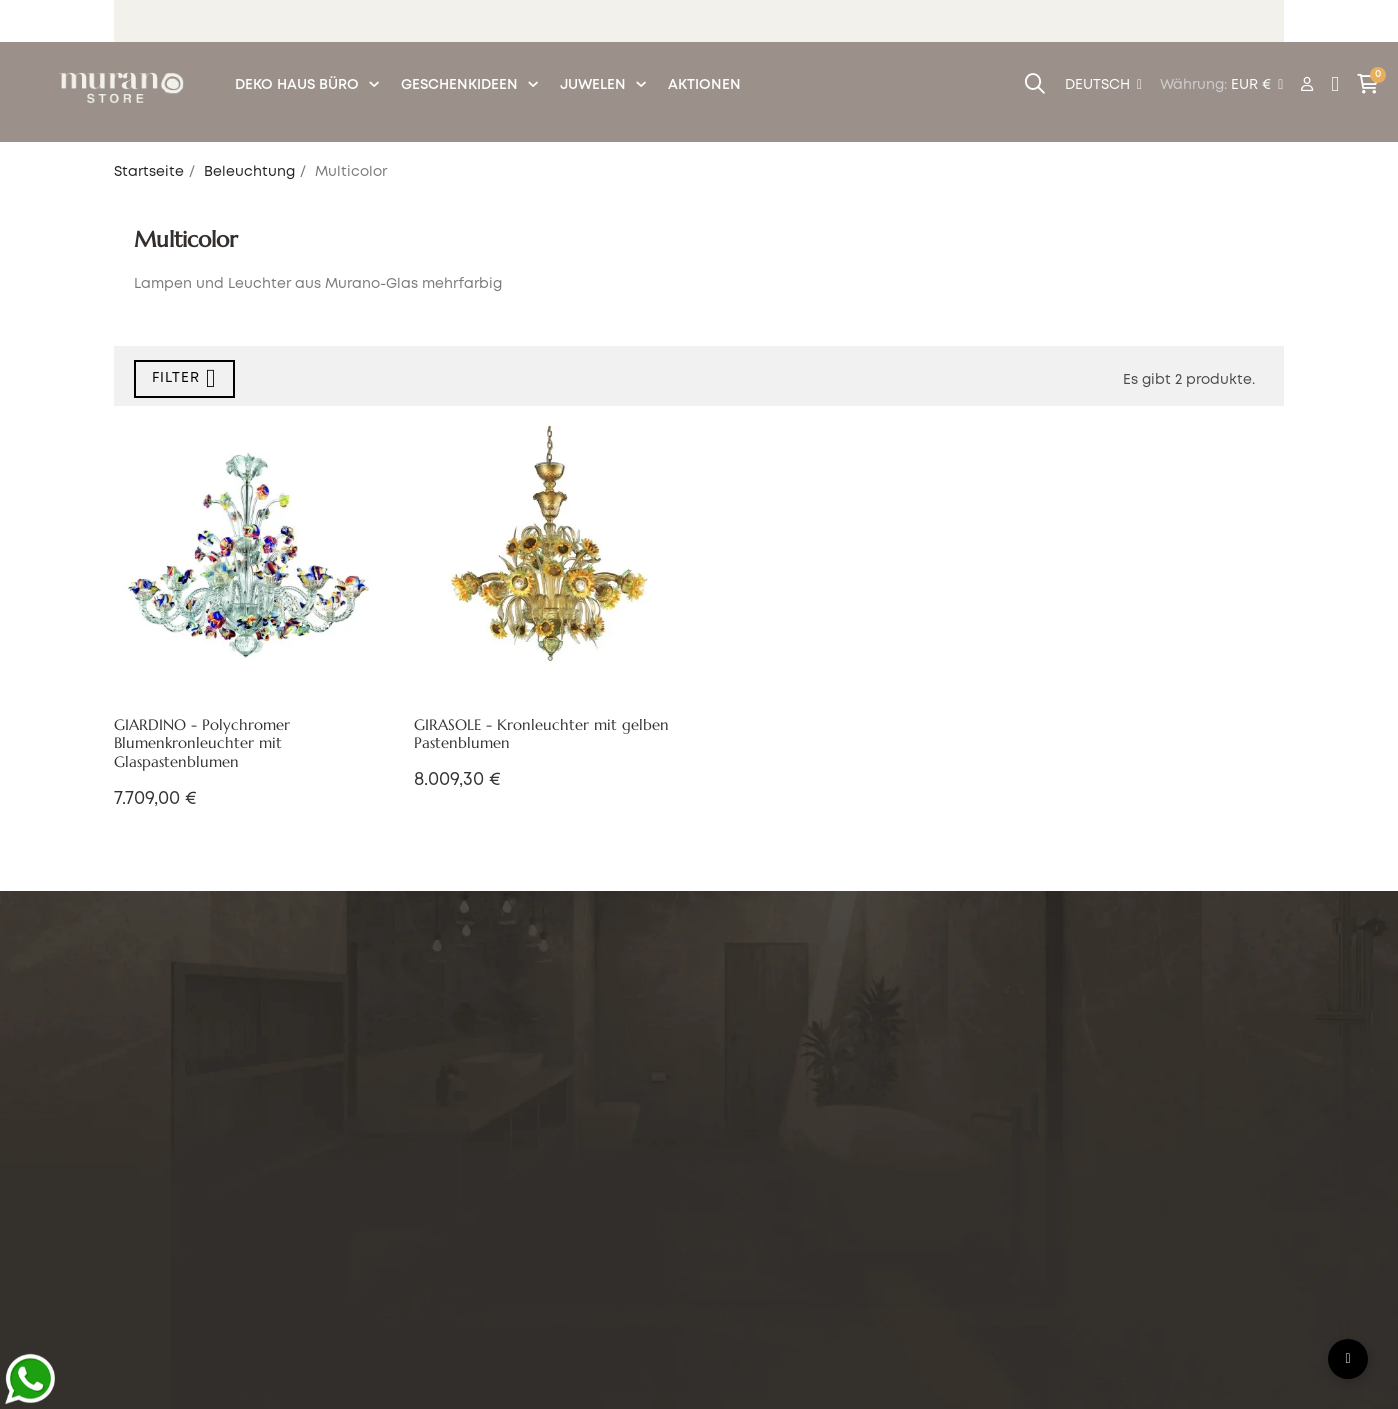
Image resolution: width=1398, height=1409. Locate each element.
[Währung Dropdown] (1257, 86)
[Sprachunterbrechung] (1103, 86)
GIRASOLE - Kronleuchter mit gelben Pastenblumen (541, 734)
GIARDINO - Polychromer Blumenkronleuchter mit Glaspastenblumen (202, 744)
